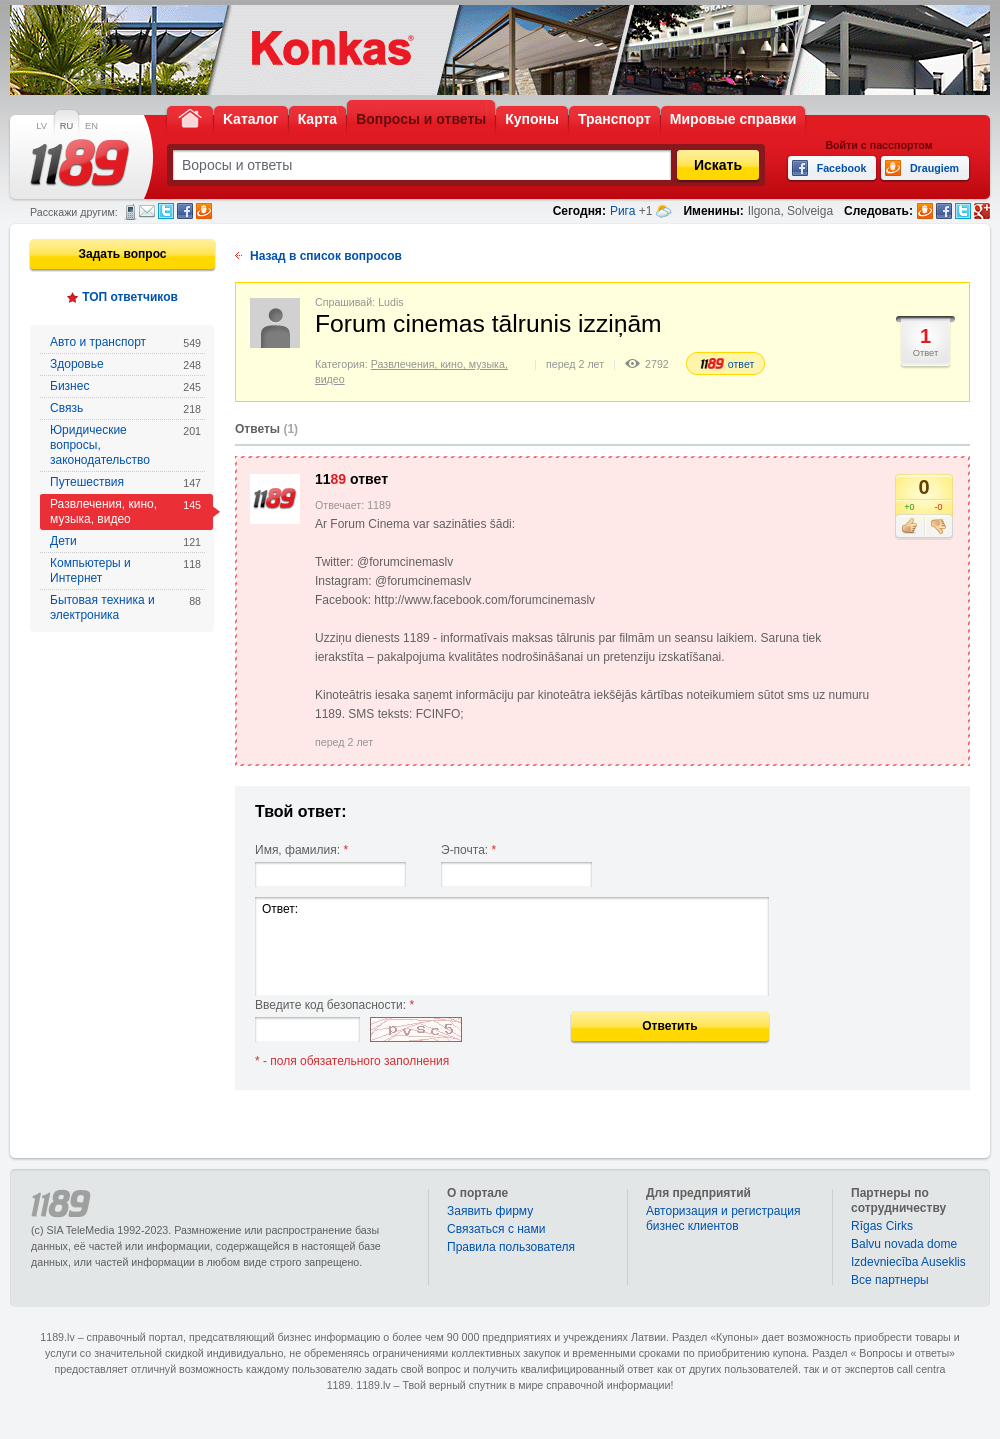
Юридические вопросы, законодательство (125, 445)
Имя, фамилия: (301, 850)
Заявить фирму (490, 1211)
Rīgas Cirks (882, 1226)
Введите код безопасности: (334, 1005)
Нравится (909, 527)
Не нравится (938, 527)
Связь (125, 408)
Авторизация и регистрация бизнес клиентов (723, 1218)
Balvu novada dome (904, 1244)
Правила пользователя (511, 1247)
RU (66, 126)
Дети (125, 541)
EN (91, 126)
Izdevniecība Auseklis (908, 1262)
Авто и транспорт (125, 342)
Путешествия (125, 482)
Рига (623, 211)
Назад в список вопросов (326, 256)
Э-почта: (468, 850)
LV (41, 126)
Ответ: (512, 946)
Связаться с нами (496, 1229)
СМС (130, 212)
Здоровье (125, 364)
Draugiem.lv (204, 211)
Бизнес (125, 386)
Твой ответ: (301, 811)
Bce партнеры (890, 1280)
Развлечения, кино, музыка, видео (125, 511)
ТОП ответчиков (130, 297)
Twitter (166, 211)
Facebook (185, 211)
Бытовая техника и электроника (125, 607)
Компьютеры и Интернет (125, 570)
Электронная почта (147, 211)
